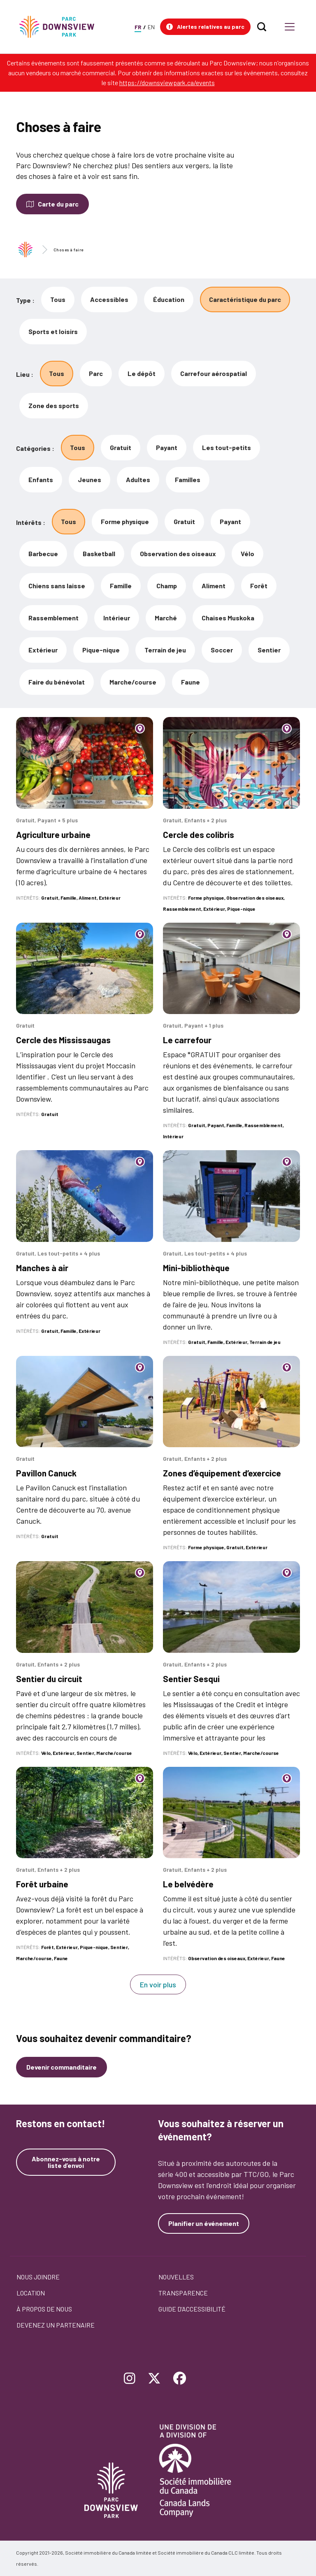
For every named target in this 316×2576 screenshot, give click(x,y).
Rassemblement (53, 618)
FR (138, 26)
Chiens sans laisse (56, 585)
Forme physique (125, 521)
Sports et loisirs (53, 331)
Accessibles (109, 299)
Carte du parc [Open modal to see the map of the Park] (58, 204)
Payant (166, 447)
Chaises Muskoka (228, 618)
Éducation (168, 299)
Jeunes (89, 479)
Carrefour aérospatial (213, 373)
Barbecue (43, 553)
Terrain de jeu (165, 650)
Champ (166, 585)
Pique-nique (101, 650)
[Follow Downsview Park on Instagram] (130, 2379)
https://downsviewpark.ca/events (167, 82)
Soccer (222, 650)
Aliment (213, 585)
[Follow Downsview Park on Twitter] (154, 2379)
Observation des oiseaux (178, 553)
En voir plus (158, 1984)
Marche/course (132, 682)
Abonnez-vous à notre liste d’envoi (66, 2162)
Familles (187, 479)
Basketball (99, 553)
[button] (205, 27)
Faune (190, 682)
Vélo (247, 553)
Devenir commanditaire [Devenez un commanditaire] (61, 2067)
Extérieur (43, 650)
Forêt (258, 585)
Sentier (269, 650)
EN (151, 26)
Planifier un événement (203, 2223)
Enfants (40, 479)
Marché (166, 618)
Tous (57, 299)
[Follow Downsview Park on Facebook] (180, 2379)
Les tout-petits (226, 447)
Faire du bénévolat (56, 682)
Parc (96, 373)
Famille (121, 585)
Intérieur (116, 618)
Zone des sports (53, 405)
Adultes (138, 479)
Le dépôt (142, 373)
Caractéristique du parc (245, 299)
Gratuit (120, 447)
